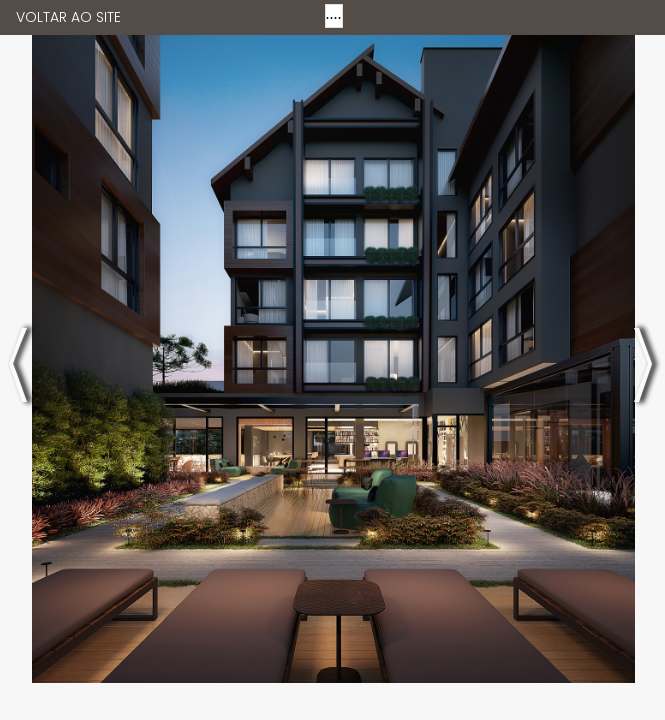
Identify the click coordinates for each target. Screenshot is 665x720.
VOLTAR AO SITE (68, 17)
